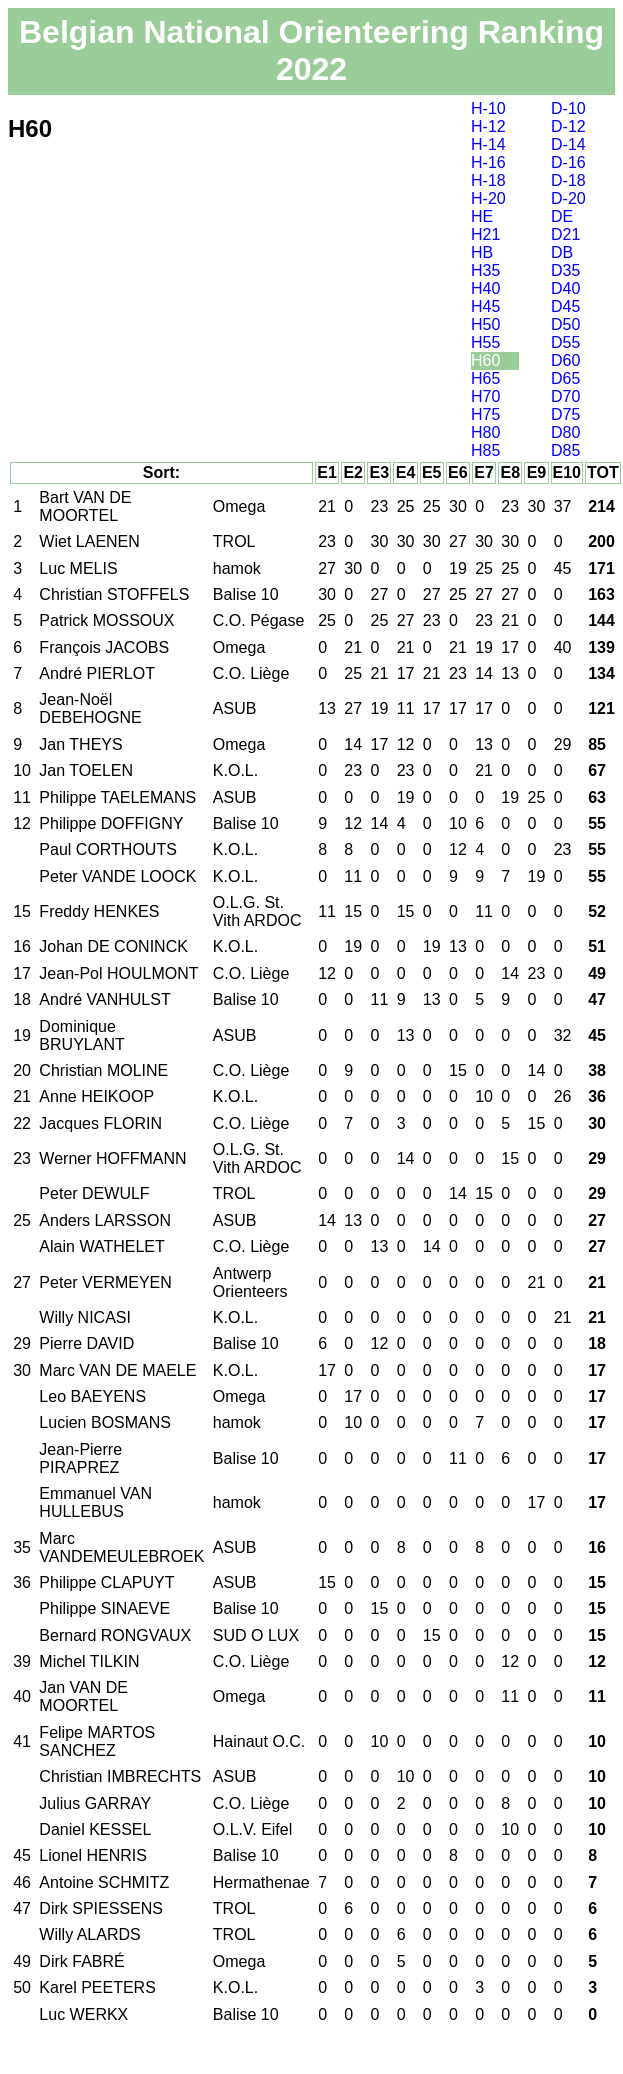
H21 (485, 234)
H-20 (488, 198)
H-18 (488, 180)
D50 (565, 324)
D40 (565, 288)
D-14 (568, 144)
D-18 (568, 180)
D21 (565, 234)
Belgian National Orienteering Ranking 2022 (311, 50)
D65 (565, 378)
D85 (565, 450)
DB (562, 252)
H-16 (488, 162)
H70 (485, 396)
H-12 (488, 126)
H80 (485, 432)
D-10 (568, 108)
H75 (485, 414)
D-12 (568, 126)
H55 (485, 342)
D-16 (568, 162)
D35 (565, 270)
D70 (565, 396)
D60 (565, 360)
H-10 (488, 108)
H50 (485, 324)
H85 (485, 450)
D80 (565, 432)
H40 (485, 288)
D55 (565, 342)
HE (482, 216)
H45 (485, 306)
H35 (485, 270)
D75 (565, 414)
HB (482, 252)
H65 (485, 378)
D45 (565, 306)
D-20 (568, 198)
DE (562, 216)
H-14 (488, 144)
